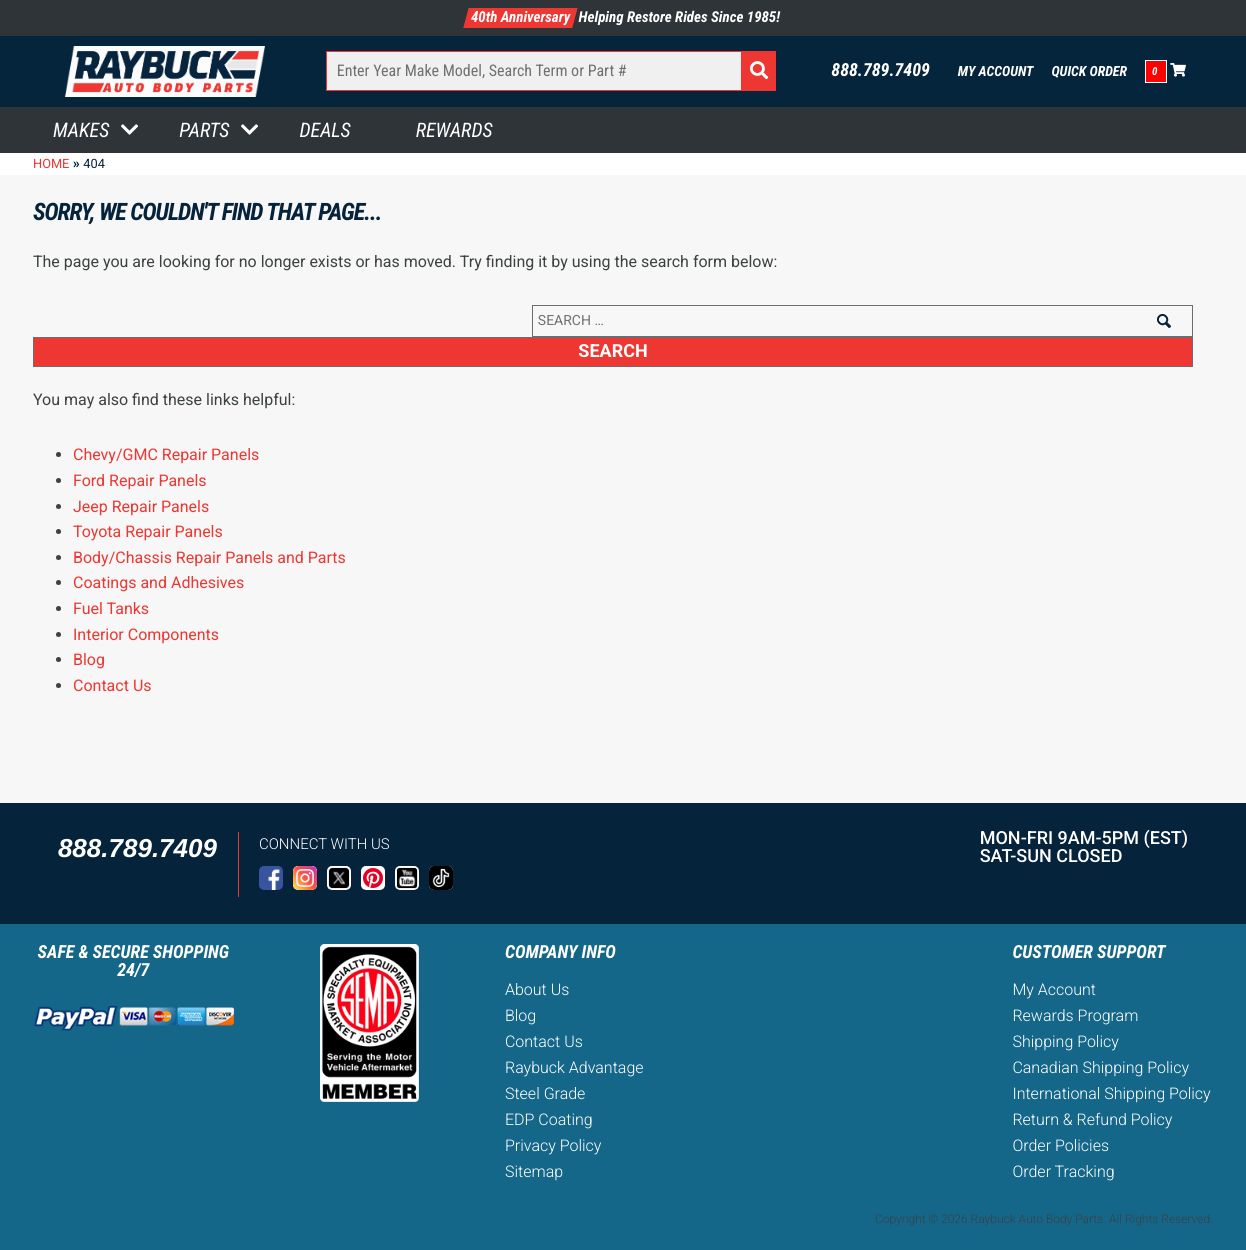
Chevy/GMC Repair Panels (166, 454)
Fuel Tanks (111, 608)
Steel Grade (545, 1093)
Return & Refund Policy (1092, 1119)
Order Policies (1060, 1145)
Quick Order (1089, 72)
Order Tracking (1063, 1171)
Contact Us (112, 685)
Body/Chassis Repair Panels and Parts (209, 557)
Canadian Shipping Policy (1100, 1067)
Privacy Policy (553, 1145)
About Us (537, 989)
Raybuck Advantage (574, 1067)
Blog (89, 659)
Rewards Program (1075, 1015)
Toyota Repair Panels (148, 531)
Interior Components (146, 634)
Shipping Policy (1065, 1041)
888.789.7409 (880, 71)
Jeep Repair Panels (141, 506)
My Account (996, 72)
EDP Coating (549, 1119)
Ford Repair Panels (140, 480)
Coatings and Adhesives (158, 582)
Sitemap (534, 1171)
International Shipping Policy (1111, 1093)
